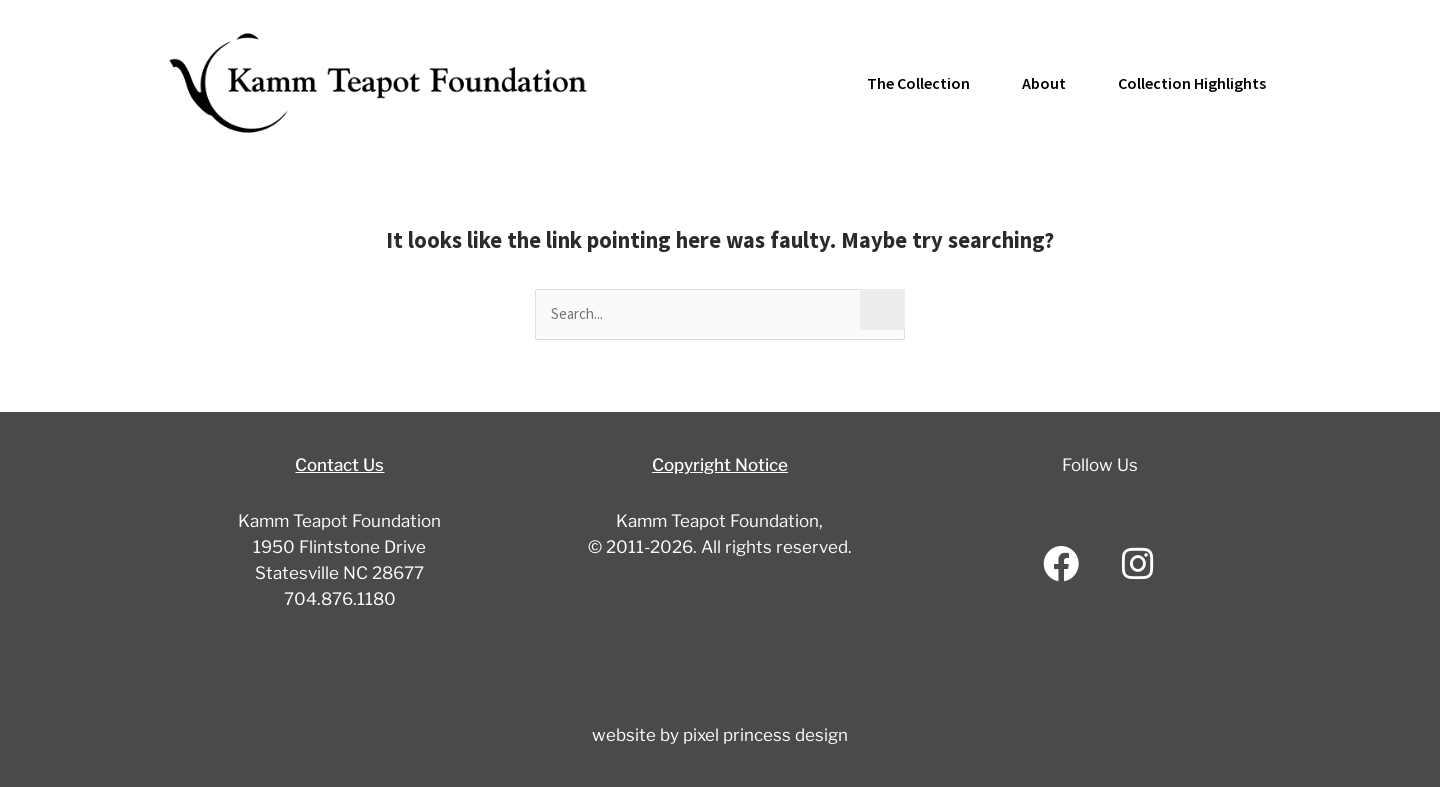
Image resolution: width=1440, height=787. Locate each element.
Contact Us (339, 465)
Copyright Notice (720, 465)
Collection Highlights (1192, 83)
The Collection (918, 83)
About (1044, 83)
